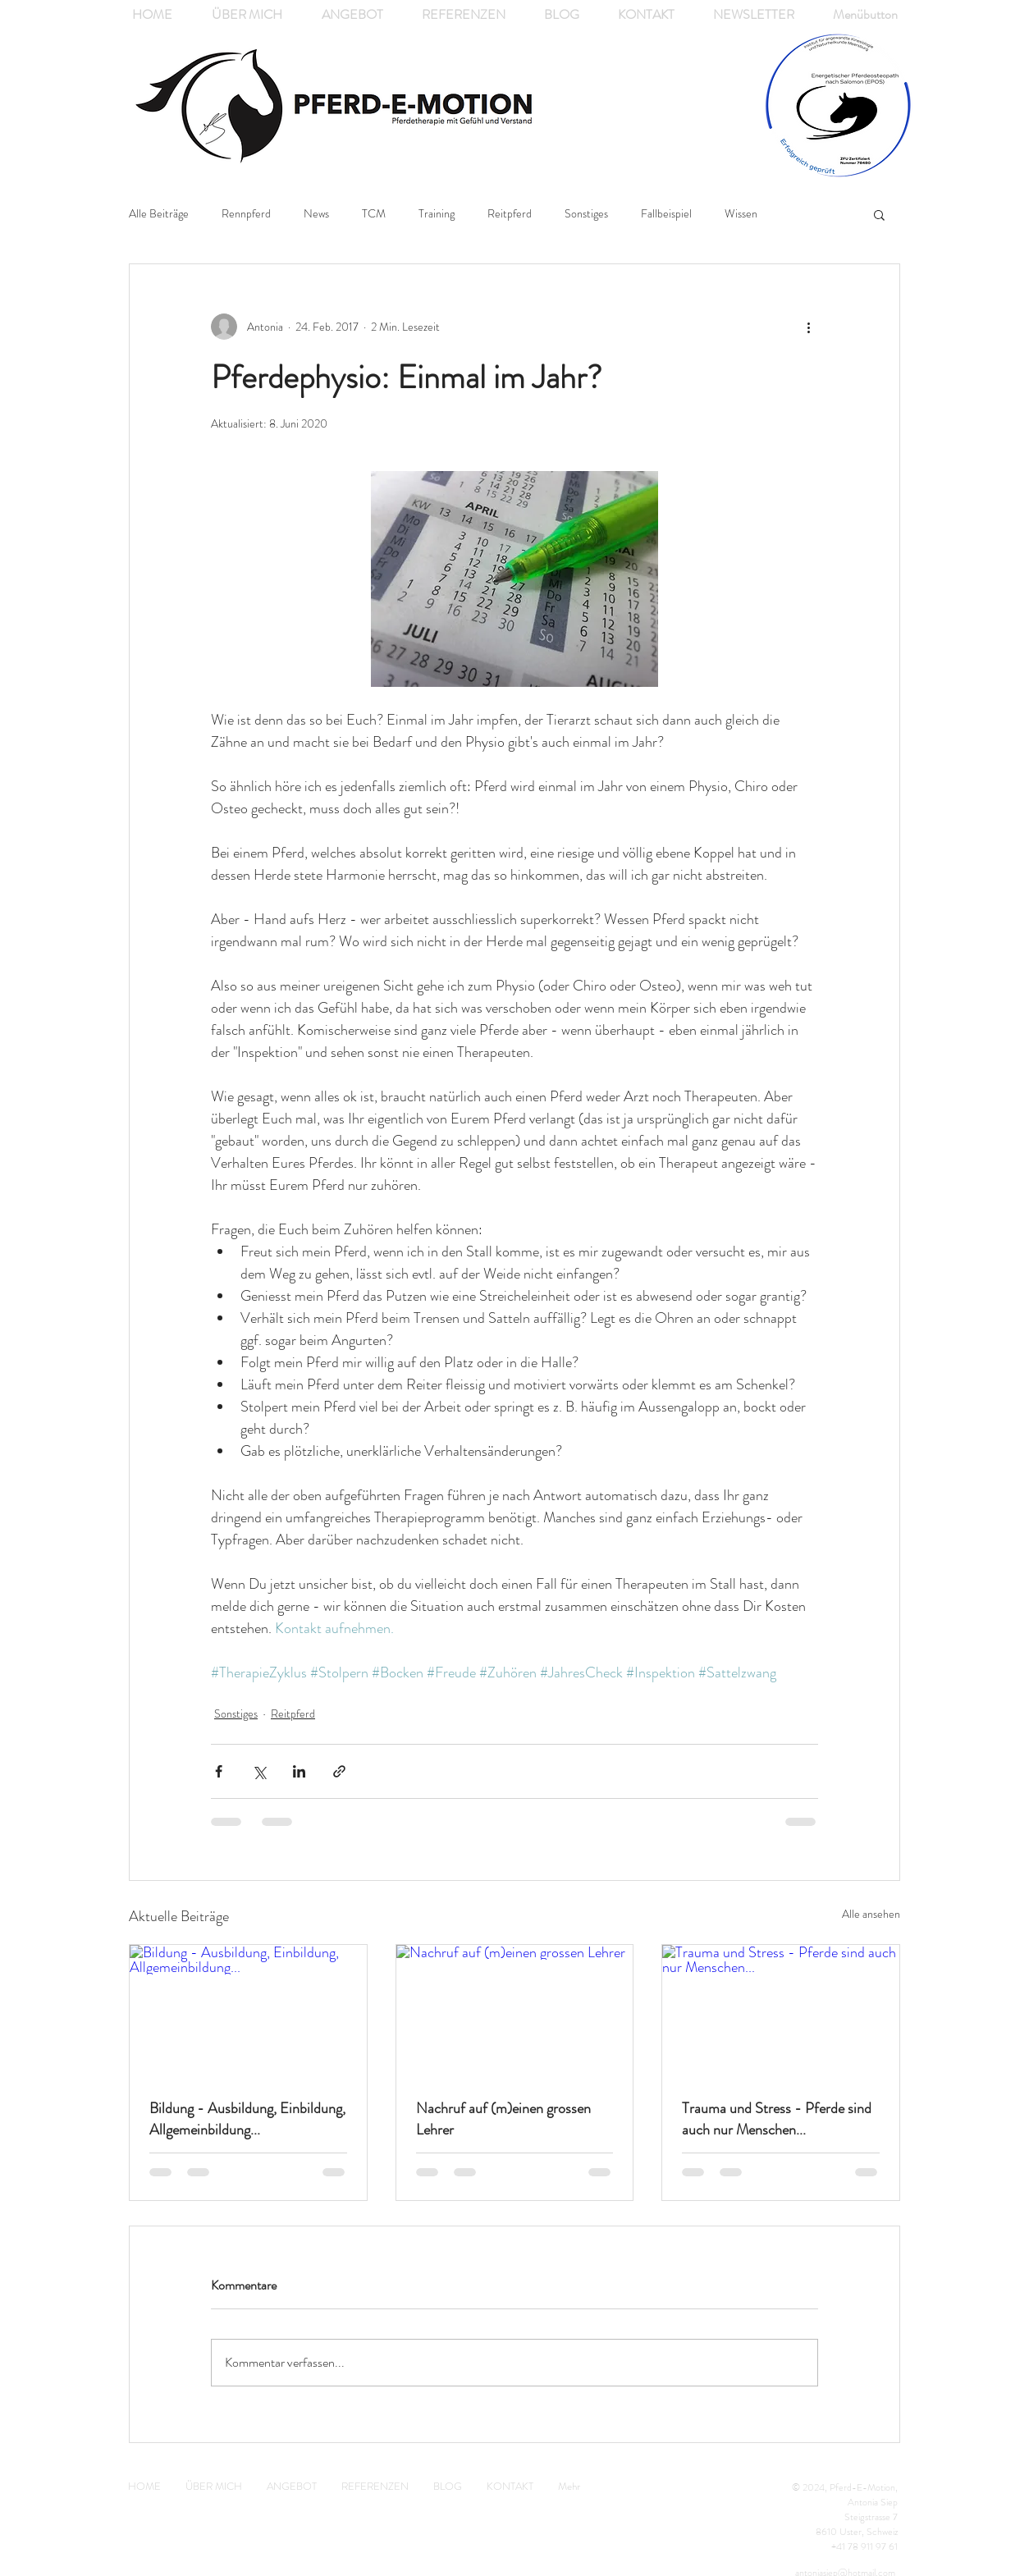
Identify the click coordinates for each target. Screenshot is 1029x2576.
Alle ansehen (871, 1914)
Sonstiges (586, 214)
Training (436, 214)
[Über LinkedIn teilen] (299, 1771)
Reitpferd (509, 214)
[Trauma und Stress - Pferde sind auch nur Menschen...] (780, 2011)
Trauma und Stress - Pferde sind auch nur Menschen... (776, 2119)
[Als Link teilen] (339, 1771)
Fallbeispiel (666, 214)
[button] (879, 214)
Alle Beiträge (159, 214)
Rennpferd (246, 214)
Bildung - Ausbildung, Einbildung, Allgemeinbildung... (247, 2119)
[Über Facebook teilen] (218, 1771)
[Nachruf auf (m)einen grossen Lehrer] (514, 2011)
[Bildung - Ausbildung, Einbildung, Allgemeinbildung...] (248, 2011)
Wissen (741, 214)
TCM (374, 214)
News (316, 214)
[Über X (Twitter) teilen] (259, 1771)
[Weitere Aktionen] (808, 326)
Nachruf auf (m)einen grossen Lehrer (503, 2119)
